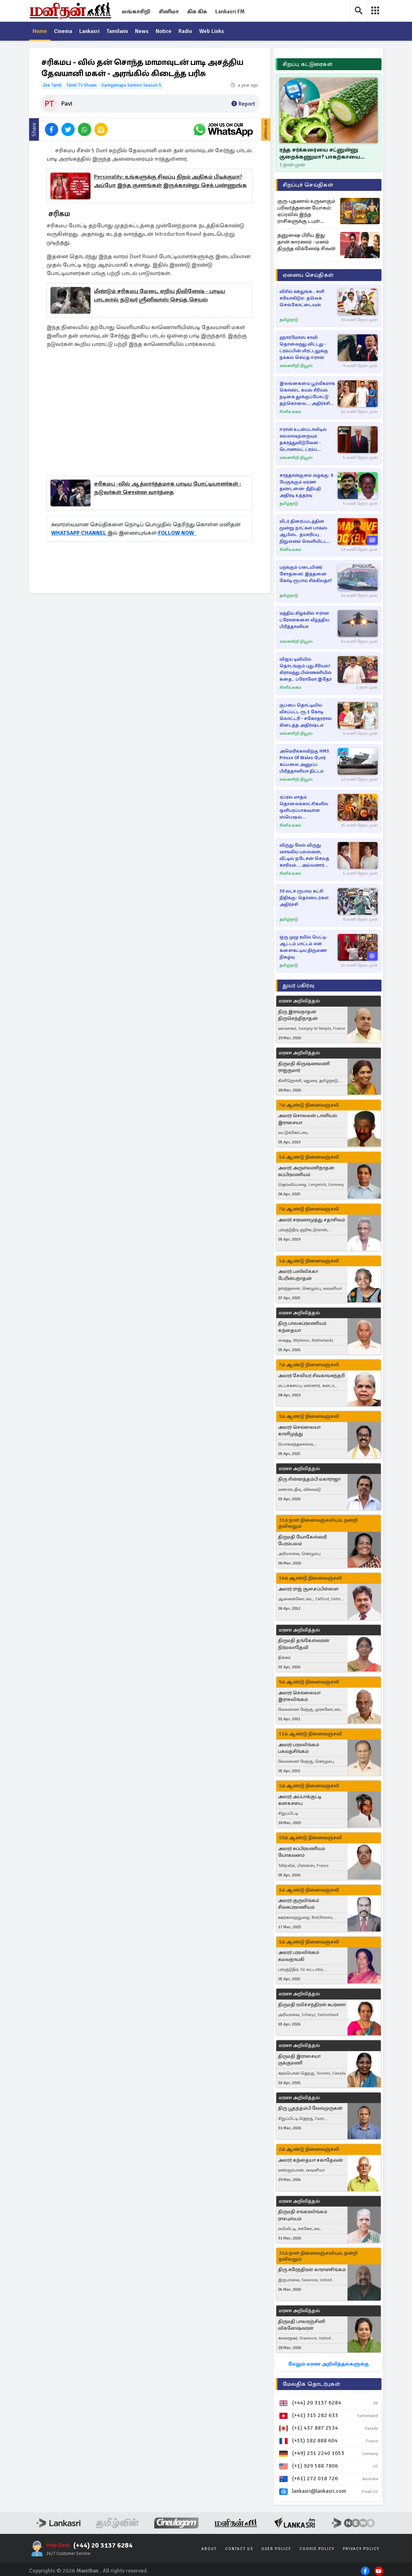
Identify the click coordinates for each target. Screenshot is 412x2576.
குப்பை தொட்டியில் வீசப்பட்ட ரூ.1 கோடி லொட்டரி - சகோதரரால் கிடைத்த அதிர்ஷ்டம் (305, 715)
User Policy (276, 2549)
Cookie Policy (317, 2549)
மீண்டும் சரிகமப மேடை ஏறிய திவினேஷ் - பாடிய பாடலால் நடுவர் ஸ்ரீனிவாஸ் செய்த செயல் (159, 295)
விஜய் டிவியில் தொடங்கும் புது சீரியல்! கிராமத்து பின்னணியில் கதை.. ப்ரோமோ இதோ (305, 669)
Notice (165, 31)
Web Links (213, 31)
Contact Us (239, 2549)
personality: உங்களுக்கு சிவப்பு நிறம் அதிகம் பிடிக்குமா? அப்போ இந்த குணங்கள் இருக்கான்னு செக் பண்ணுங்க (170, 181)
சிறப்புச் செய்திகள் (308, 184)
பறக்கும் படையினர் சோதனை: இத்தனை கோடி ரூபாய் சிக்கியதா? (305, 574)
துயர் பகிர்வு (298, 985)
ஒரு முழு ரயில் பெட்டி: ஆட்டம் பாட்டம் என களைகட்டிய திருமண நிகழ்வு (303, 947)
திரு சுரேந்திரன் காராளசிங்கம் (312, 2270)
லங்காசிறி (136, 11)
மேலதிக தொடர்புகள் (311, 2384)
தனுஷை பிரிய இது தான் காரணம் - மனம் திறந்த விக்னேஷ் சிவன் (306, 242)
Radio (187, 31)
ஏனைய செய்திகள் (308, 275)
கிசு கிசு (197, 11)
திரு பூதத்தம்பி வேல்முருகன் (310, 2108)
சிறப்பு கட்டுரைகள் (307, 64)
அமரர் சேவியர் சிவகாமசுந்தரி (311, 1376)
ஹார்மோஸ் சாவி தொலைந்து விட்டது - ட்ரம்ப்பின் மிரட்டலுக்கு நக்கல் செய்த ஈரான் (303, 347)
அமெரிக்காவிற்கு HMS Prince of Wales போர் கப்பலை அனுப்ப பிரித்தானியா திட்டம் (304, 761)
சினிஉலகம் (290, 411)
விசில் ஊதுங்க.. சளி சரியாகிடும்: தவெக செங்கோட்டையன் (301, 298)
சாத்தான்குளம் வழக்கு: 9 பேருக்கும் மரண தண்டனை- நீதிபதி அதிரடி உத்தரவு (306, 485)
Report (243, 104)
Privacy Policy (361, 2549)
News (143, 31)
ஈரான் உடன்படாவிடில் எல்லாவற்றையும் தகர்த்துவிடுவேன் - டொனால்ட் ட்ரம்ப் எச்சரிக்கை (303, 440)
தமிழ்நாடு (288, 319)
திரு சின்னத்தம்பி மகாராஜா (309, 1479)
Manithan (87, 2570)
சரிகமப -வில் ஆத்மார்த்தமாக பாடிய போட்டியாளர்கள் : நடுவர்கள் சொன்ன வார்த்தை (167, 488)
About (209, 2549)
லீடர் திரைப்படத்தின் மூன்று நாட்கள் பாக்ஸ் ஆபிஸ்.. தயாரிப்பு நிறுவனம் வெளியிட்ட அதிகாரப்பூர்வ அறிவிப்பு (306, 532)
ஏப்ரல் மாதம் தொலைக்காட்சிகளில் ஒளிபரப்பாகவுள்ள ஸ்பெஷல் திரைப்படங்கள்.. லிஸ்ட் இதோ (304, 807)
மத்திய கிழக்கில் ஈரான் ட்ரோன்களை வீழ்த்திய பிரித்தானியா (304, 619)
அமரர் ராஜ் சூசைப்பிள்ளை (308, 1589)
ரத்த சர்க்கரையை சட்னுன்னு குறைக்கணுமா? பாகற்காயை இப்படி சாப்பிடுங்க (319, 154)
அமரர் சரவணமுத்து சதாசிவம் (311, 1220)
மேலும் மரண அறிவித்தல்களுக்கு (328, 2364)
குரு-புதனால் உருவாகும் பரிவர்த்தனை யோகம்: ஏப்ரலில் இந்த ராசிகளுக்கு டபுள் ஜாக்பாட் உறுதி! (306, 211)
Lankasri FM (230, 11)
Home (40, 31)
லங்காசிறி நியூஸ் (296, 365)
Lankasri (90, 31)
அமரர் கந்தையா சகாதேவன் (310, 2160)
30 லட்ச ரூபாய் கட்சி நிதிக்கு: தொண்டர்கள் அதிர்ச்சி (304, 897)
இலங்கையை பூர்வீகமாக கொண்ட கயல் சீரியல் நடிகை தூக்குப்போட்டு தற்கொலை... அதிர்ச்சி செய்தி (307, 394)
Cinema (63, 31)
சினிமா (169, 11)
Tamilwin (118, 31)
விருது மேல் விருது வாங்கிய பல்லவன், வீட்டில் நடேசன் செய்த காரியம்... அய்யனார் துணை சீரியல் (304, 855)
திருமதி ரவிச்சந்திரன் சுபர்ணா (312, 2005)
